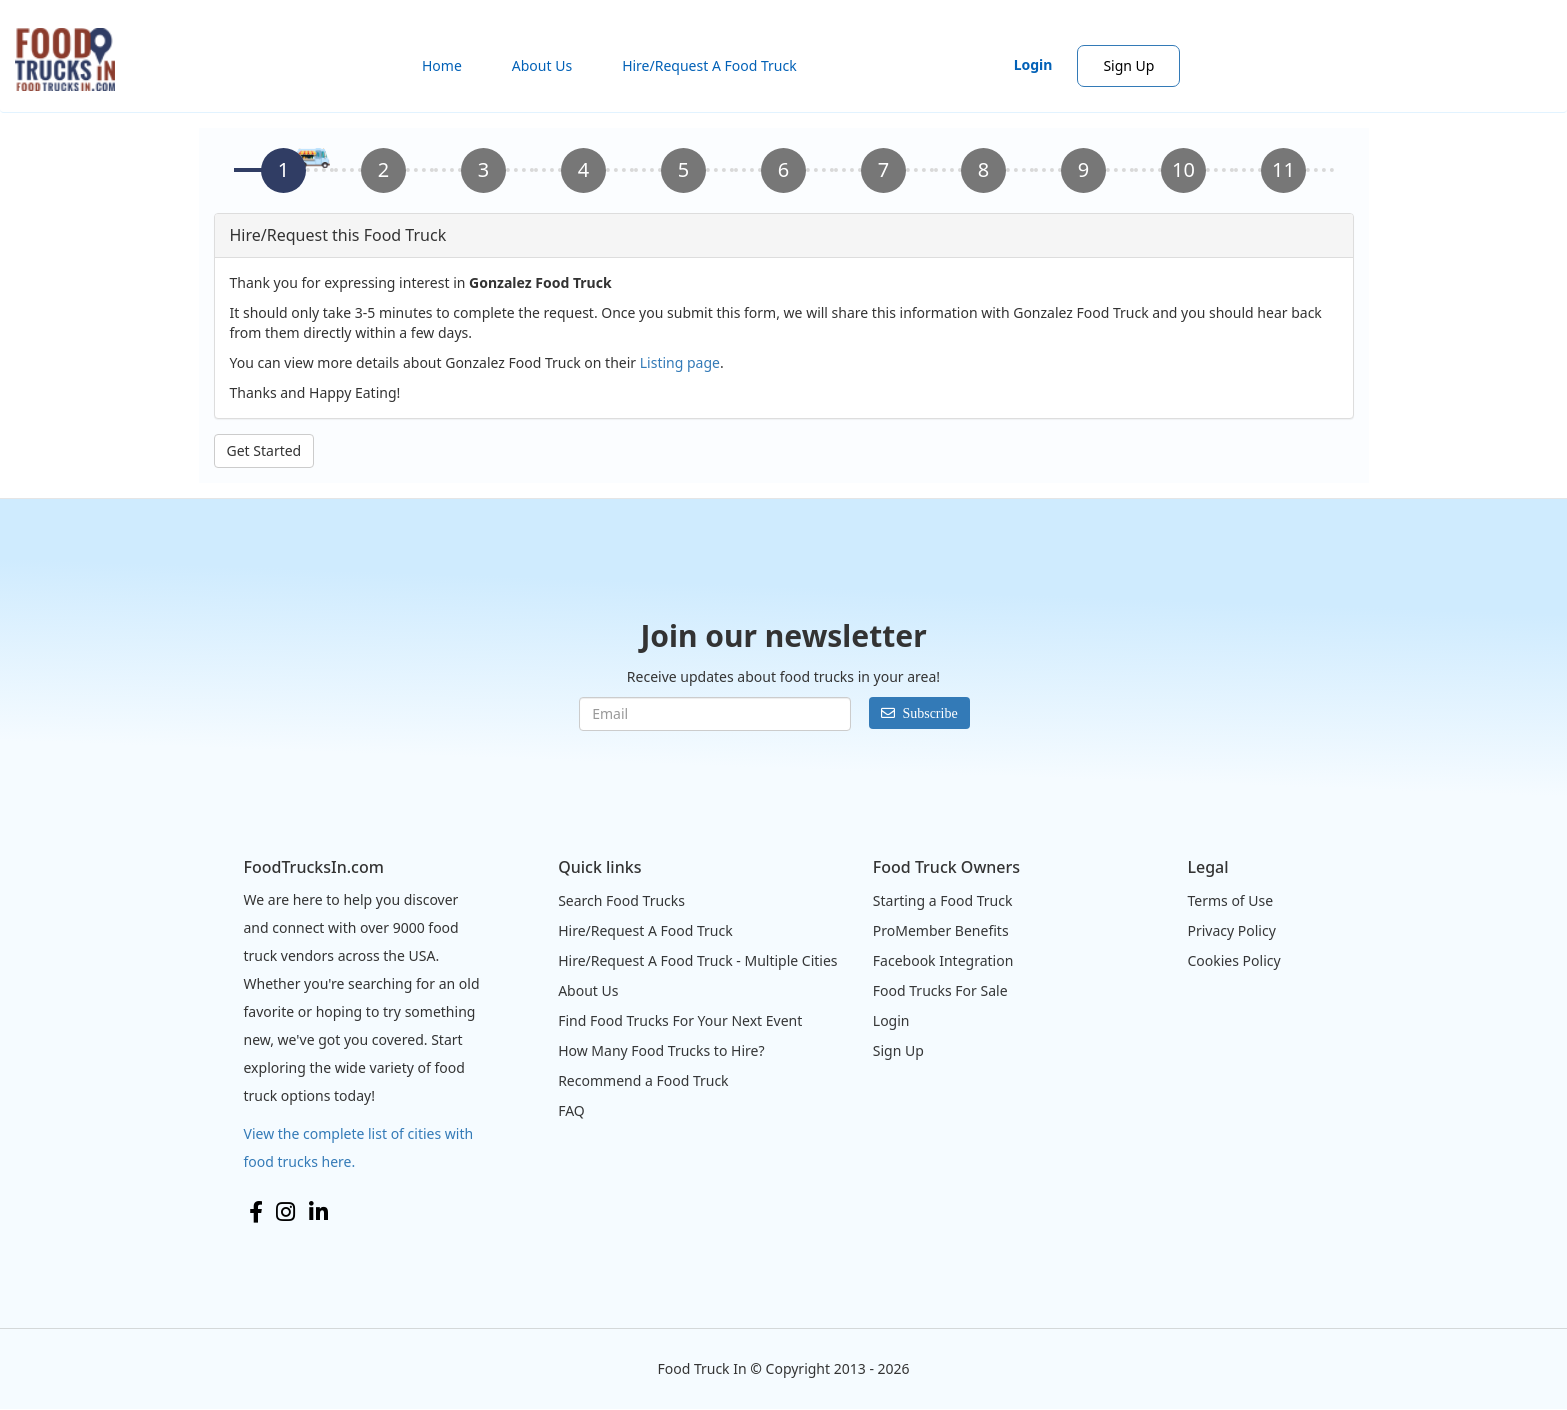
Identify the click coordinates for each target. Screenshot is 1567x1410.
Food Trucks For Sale (940, 990)
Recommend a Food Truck (643, 1080)
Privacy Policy (1231, 930)
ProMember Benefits (941, 930)
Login (1033, 64)
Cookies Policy (1233, 960)
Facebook (256, 1212)
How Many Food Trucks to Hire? (661, 1050)
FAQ (571, 1110)
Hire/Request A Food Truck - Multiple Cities (697, 960)
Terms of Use (1230, 900)
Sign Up (1128, 65)
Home (442, 65)
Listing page (680, 362)
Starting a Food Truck (943, 900)
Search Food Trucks (621, 900)
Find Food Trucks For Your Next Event (680, 1020)
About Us (542, 65)
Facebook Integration (943, 960)
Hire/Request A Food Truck (709, 65)
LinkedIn (318, 1212)
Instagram (285, 1212)
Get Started (264, 450)
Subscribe (929, 713)
